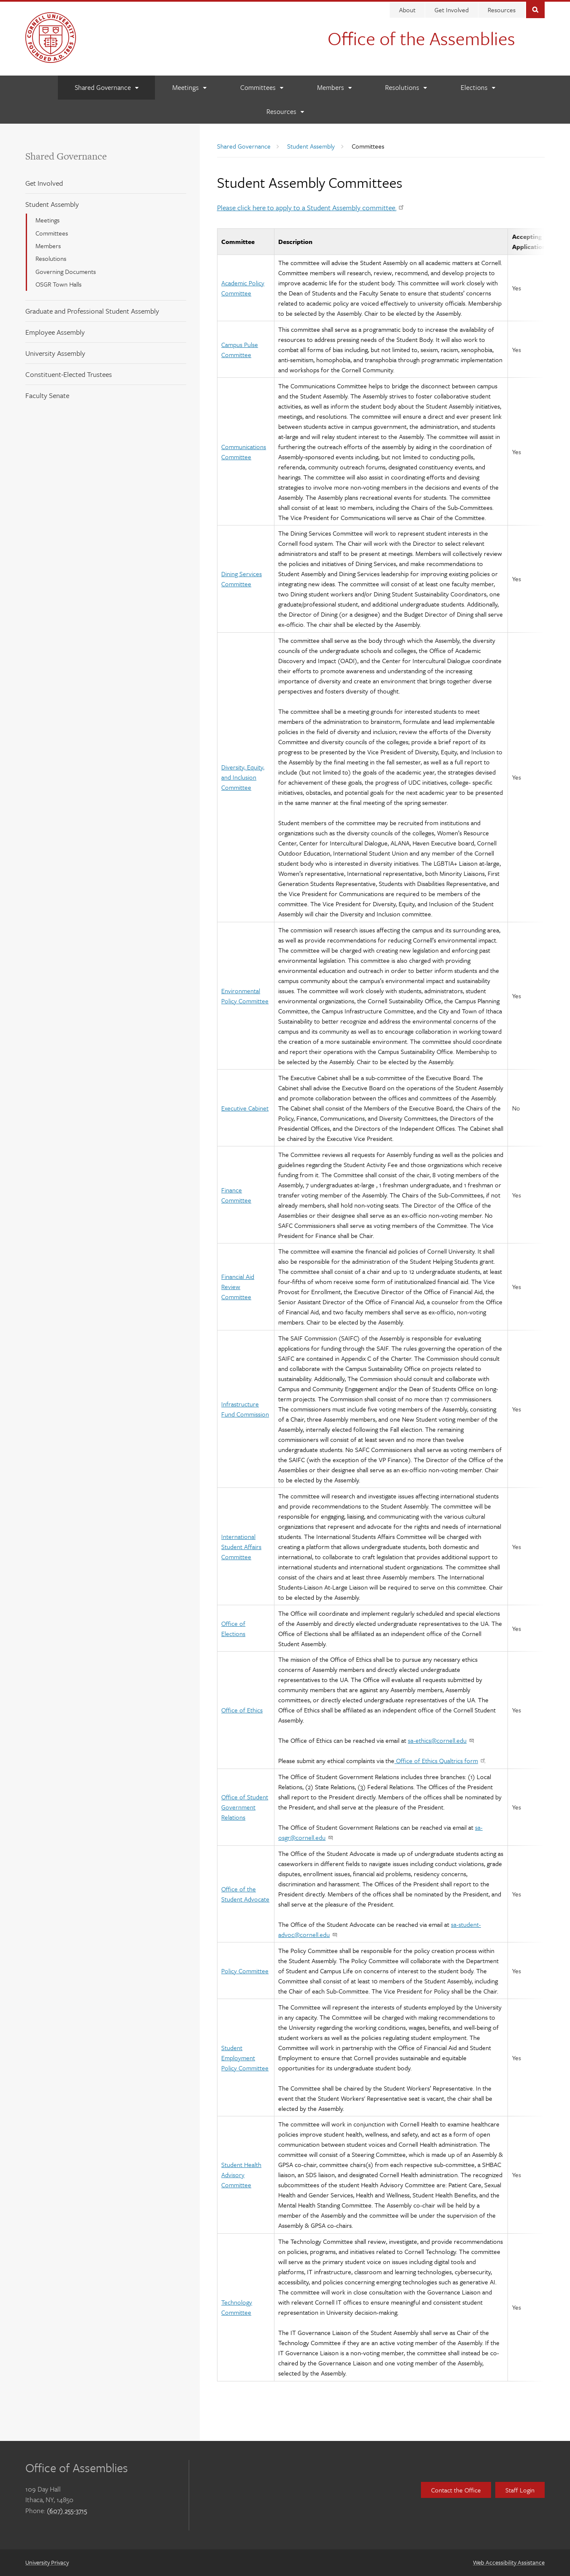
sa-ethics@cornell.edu (440, 1740)
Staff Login (520, 2490)
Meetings (47, 220)
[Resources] (285, 112)
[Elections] (478, 88)
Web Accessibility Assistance (509, 2562)
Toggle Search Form (535, 9)
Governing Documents (65, 271)
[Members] (334, 88)
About (407, 9)
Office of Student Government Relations (244, 1807)
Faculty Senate (47, 395)
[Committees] (261, 88)
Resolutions (50, 258)
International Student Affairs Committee (241, 1546)
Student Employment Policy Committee (245, 2057)
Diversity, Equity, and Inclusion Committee (242, 777)
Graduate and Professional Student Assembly (92, 311)
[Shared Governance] (106, 88)
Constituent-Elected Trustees (68, 374)
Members (48, 245)
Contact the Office (456, 2490)
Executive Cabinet (245, 1108)
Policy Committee (245, 1970)
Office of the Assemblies (421, 38)
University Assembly (55, 353)
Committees (51, 233)
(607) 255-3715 (67, 2511)
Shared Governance (66, 156)
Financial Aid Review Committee (237, 1286)
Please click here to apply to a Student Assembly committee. (310, 207)
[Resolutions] (405, 88)
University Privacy (47, 2562)
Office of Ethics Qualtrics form (439, 1760)
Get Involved (451, 9)
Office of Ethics (242, 1710)
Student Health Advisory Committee (241, 2174)
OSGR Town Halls (58, 284)
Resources (502, 9)
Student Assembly (52, 204)
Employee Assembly (55, 332)
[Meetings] (189, 88)
